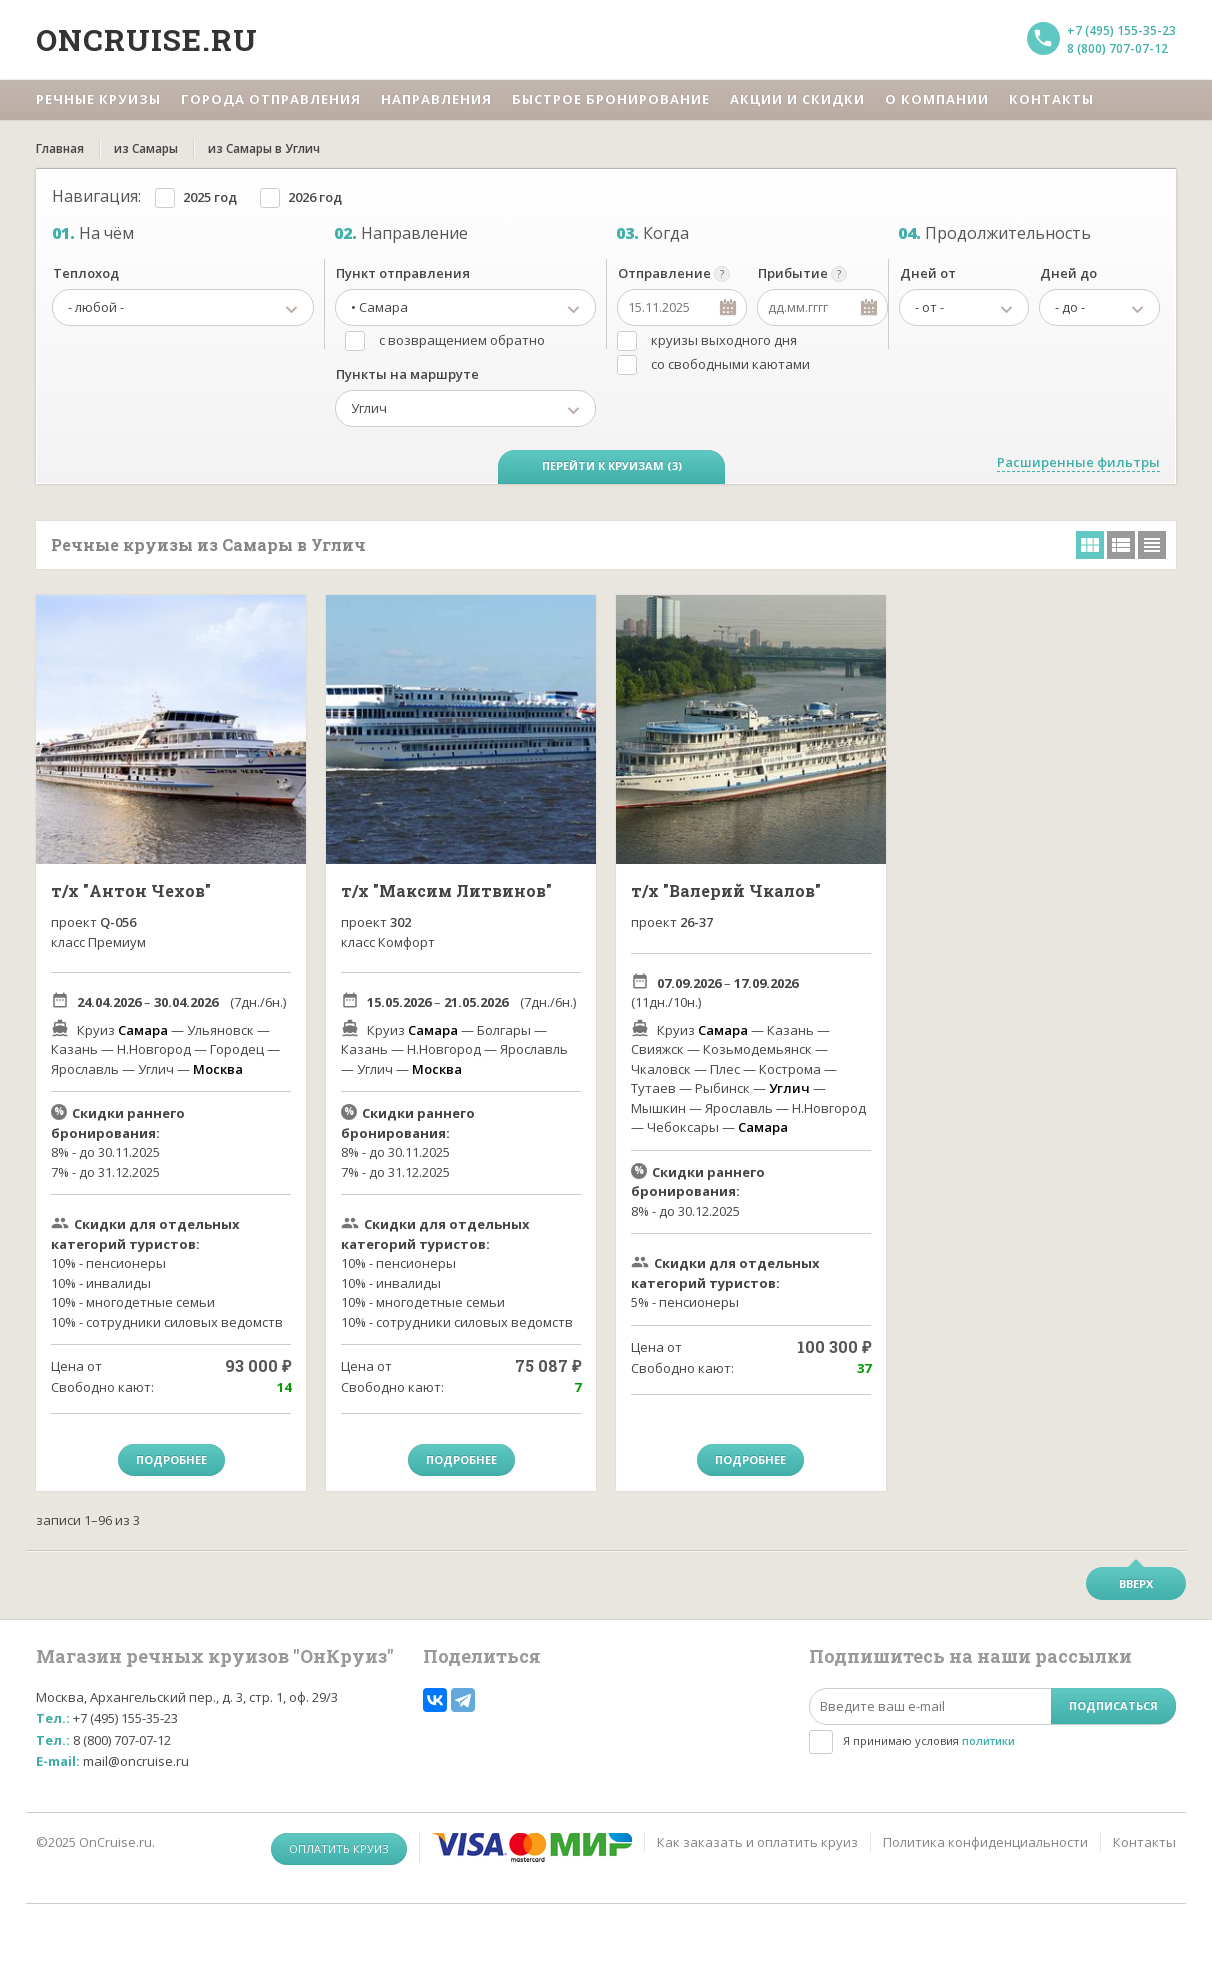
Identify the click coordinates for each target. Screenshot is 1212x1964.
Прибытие (793, 273)
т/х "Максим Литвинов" (446, 890)
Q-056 (118, 922)
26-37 (696, 922)
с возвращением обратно (462, 340)
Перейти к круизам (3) (612, 465)
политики (988, 1740)
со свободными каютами (730, 364)
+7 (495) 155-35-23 (1121, 30)
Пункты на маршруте (407, 374)
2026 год (315, 197)
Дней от (928, 273)
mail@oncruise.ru (136, 1761)
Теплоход (86, 273)
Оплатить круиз (339, 1848)
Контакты (1144, 1842)
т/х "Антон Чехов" (131, 890)
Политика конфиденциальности (985, 1842)
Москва (218, 1069)
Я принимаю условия (929, 1740)
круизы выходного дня (724, 340)
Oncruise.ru (147, 39)
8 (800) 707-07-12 (1117, 48)
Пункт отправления (403, 273)
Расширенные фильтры (1078, 462)
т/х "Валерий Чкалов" (726, 890)
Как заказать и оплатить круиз (757, 1842)
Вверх (1136, 1583)
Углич (789, 1088)
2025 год (210, 197)
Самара (143, 1030)
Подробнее (171, 1459)
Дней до (1068, 273)
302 (400, 922)
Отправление (664, 273)
